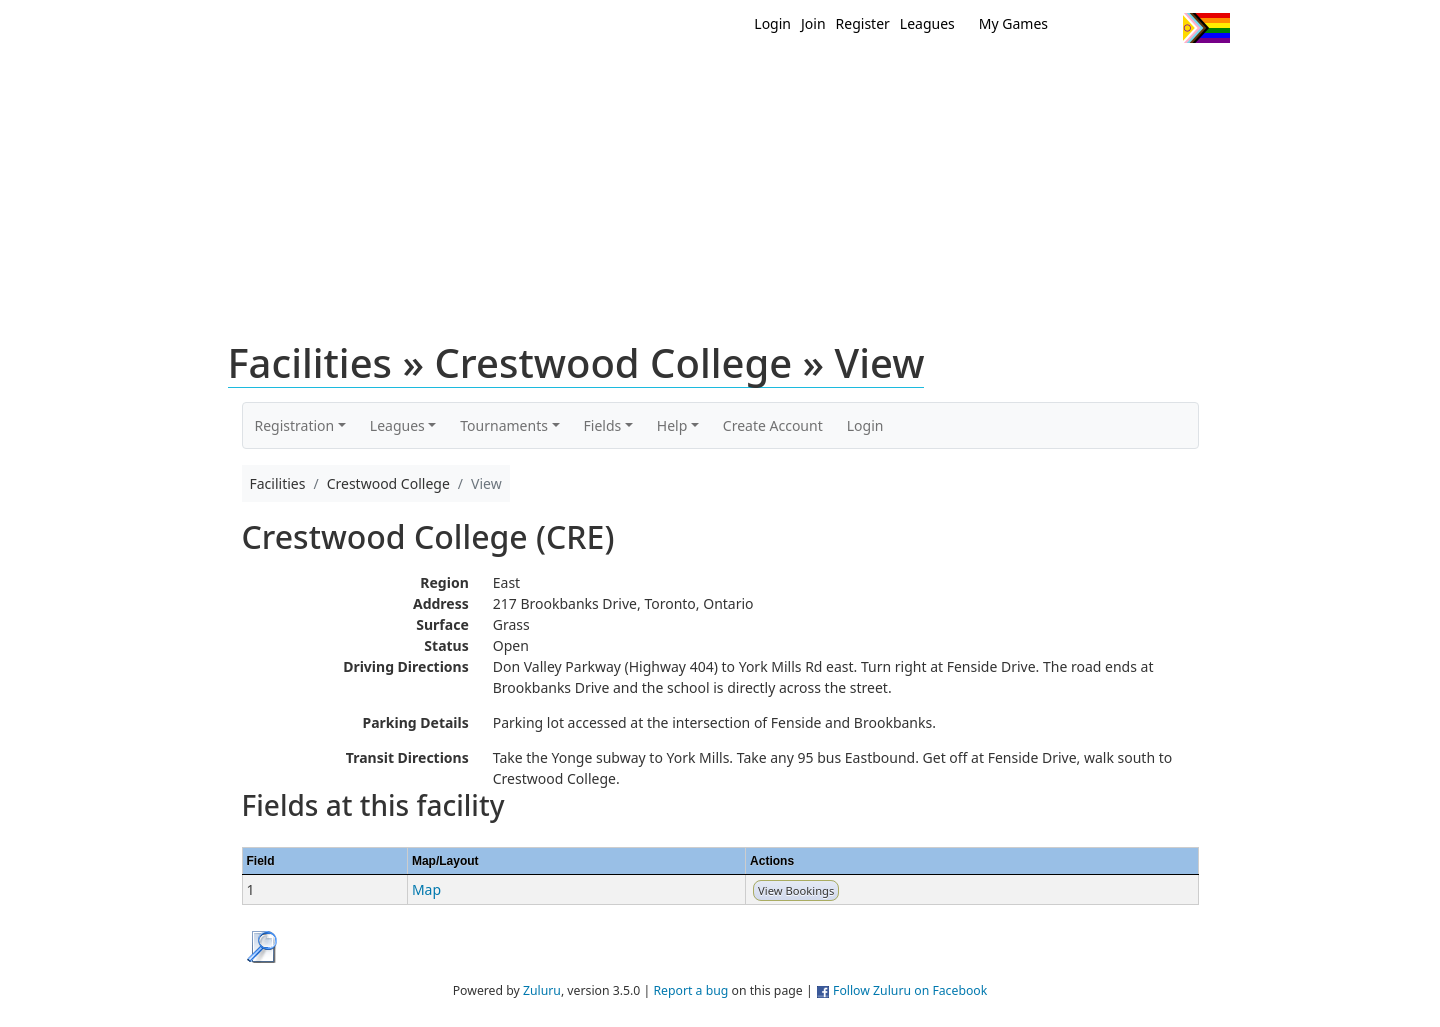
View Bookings (796, 890)
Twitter (1085, 28)
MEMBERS (762, 78)
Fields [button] (603, 425)
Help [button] (672, 425)
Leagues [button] (397, 425)
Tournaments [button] (504, 425)
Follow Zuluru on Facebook (910, 990)
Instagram (1159, 28)
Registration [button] (295, 425)
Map (426, 889)
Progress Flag (1206, 28)
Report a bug (690, 990)
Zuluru (542, 990)
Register (863, 23)
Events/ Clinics (891, 78)
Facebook (1122, 28)
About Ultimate (1043, 78)
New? (670, 78)
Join (813, 23)
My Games (1013, 23)
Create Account (773, 425)
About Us (1175, 78)
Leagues (927, 23)
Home (591, 78)
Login (772, 23)
